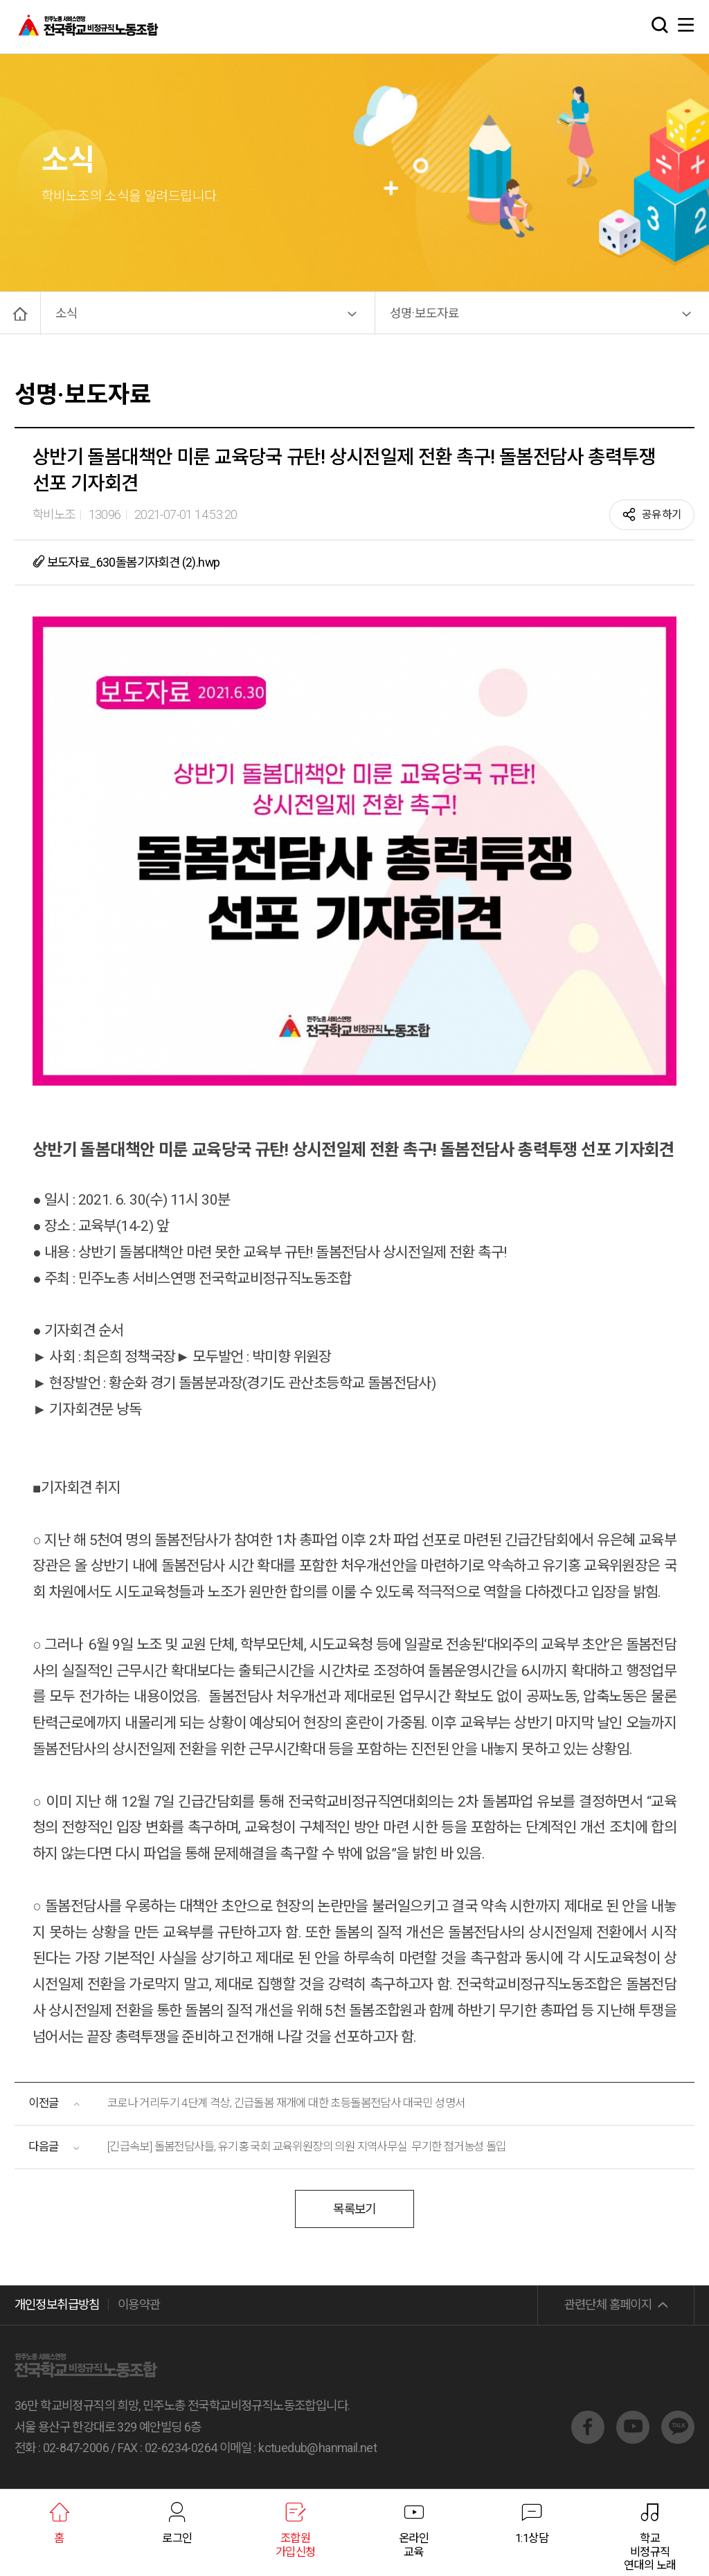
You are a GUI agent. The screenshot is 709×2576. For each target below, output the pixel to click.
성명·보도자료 (424, 313)
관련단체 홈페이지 (608, 2304)
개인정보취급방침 (57, 2304)
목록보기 (354, 2209)
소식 (66, 313)
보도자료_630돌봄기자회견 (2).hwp (126, 561)
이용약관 (139, 2304)
